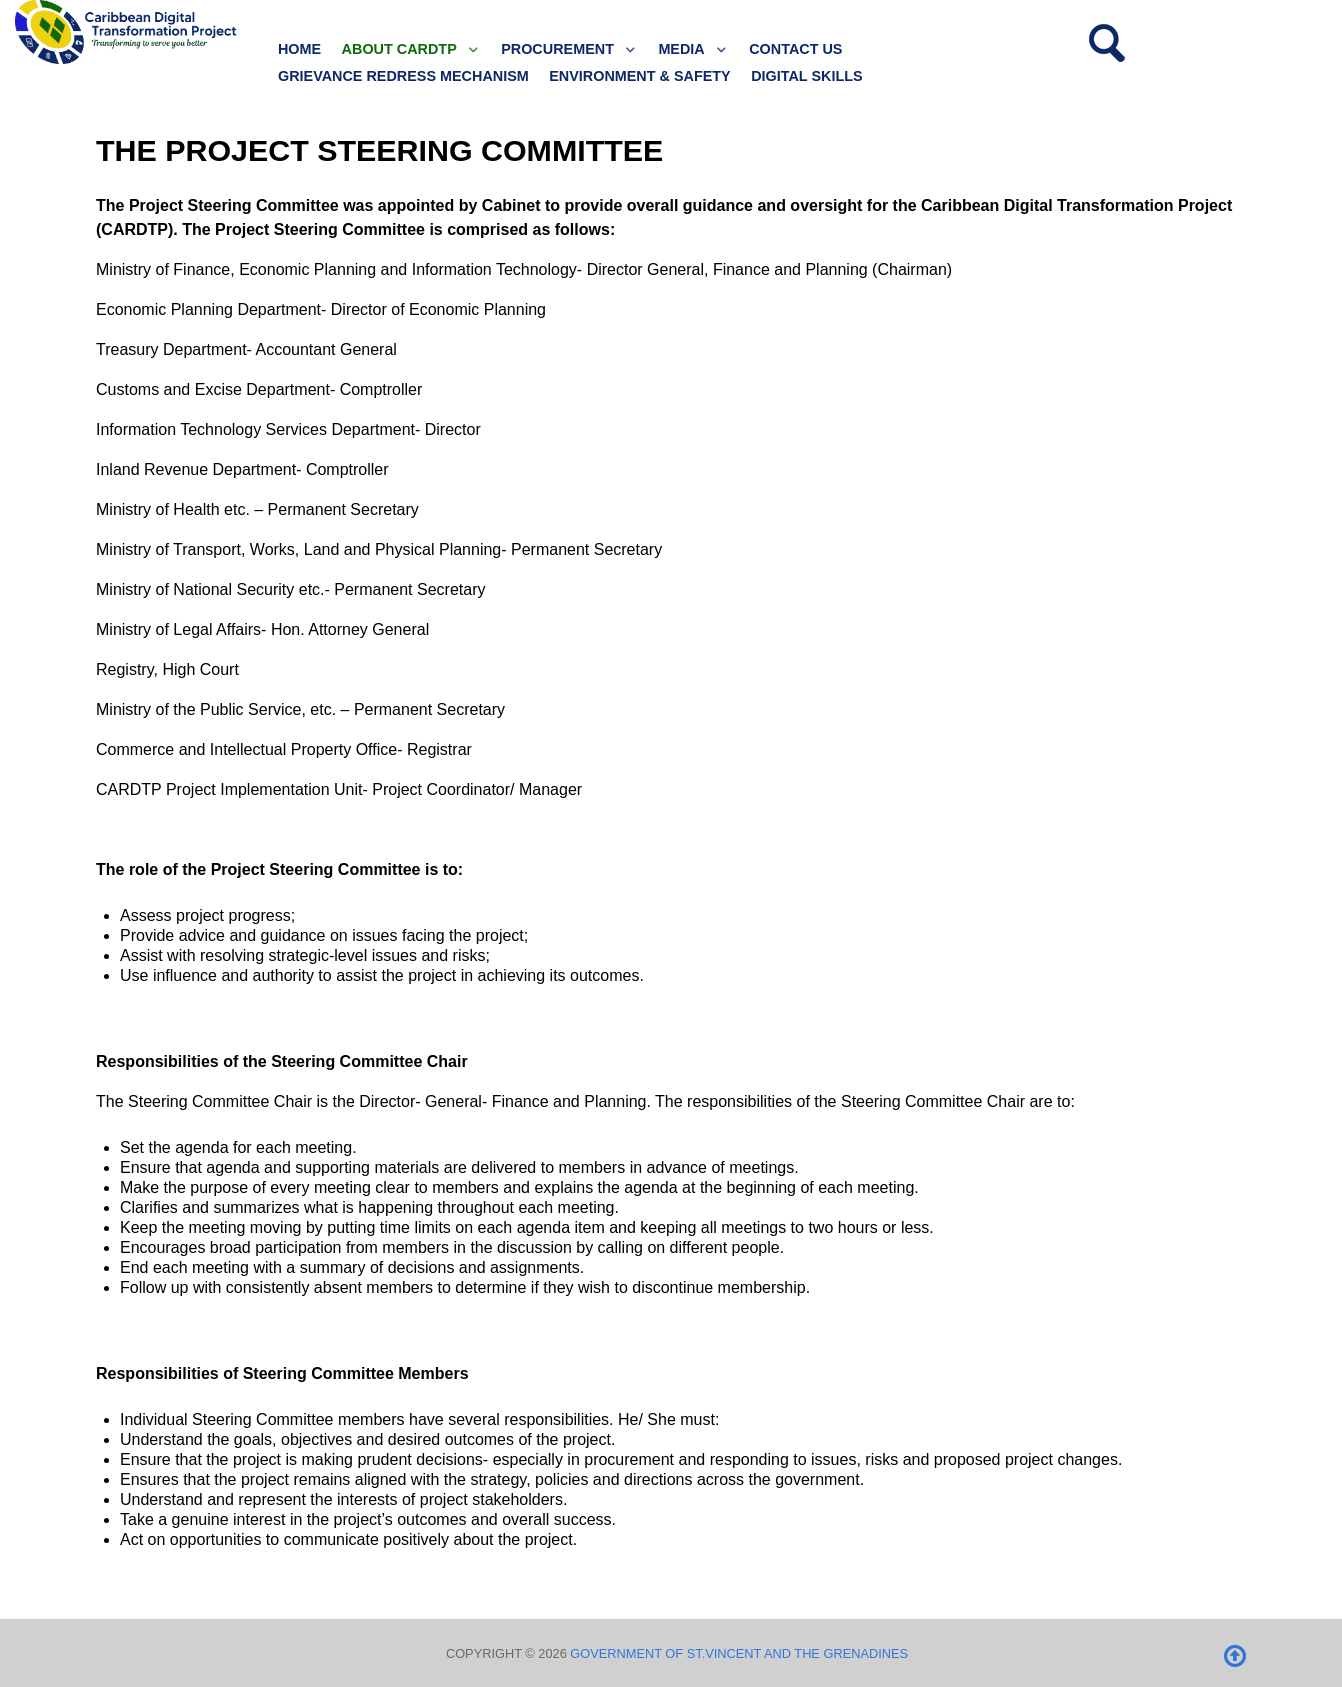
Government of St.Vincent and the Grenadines (739, 1653)
